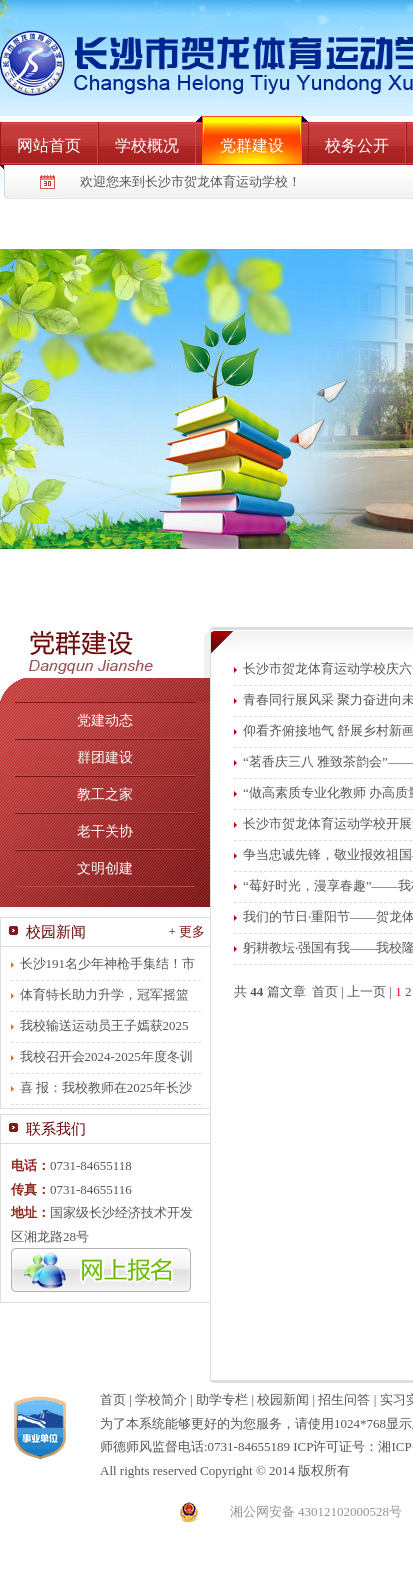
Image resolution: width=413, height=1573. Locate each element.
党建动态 (105, 720)
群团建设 (105, 757)
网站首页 (49, 145)
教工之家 (105, 794)
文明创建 (105, 868)
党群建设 (252, 145)
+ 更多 (186, 931)
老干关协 (105, 831)
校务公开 (357, 145)
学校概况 (147, 145)
